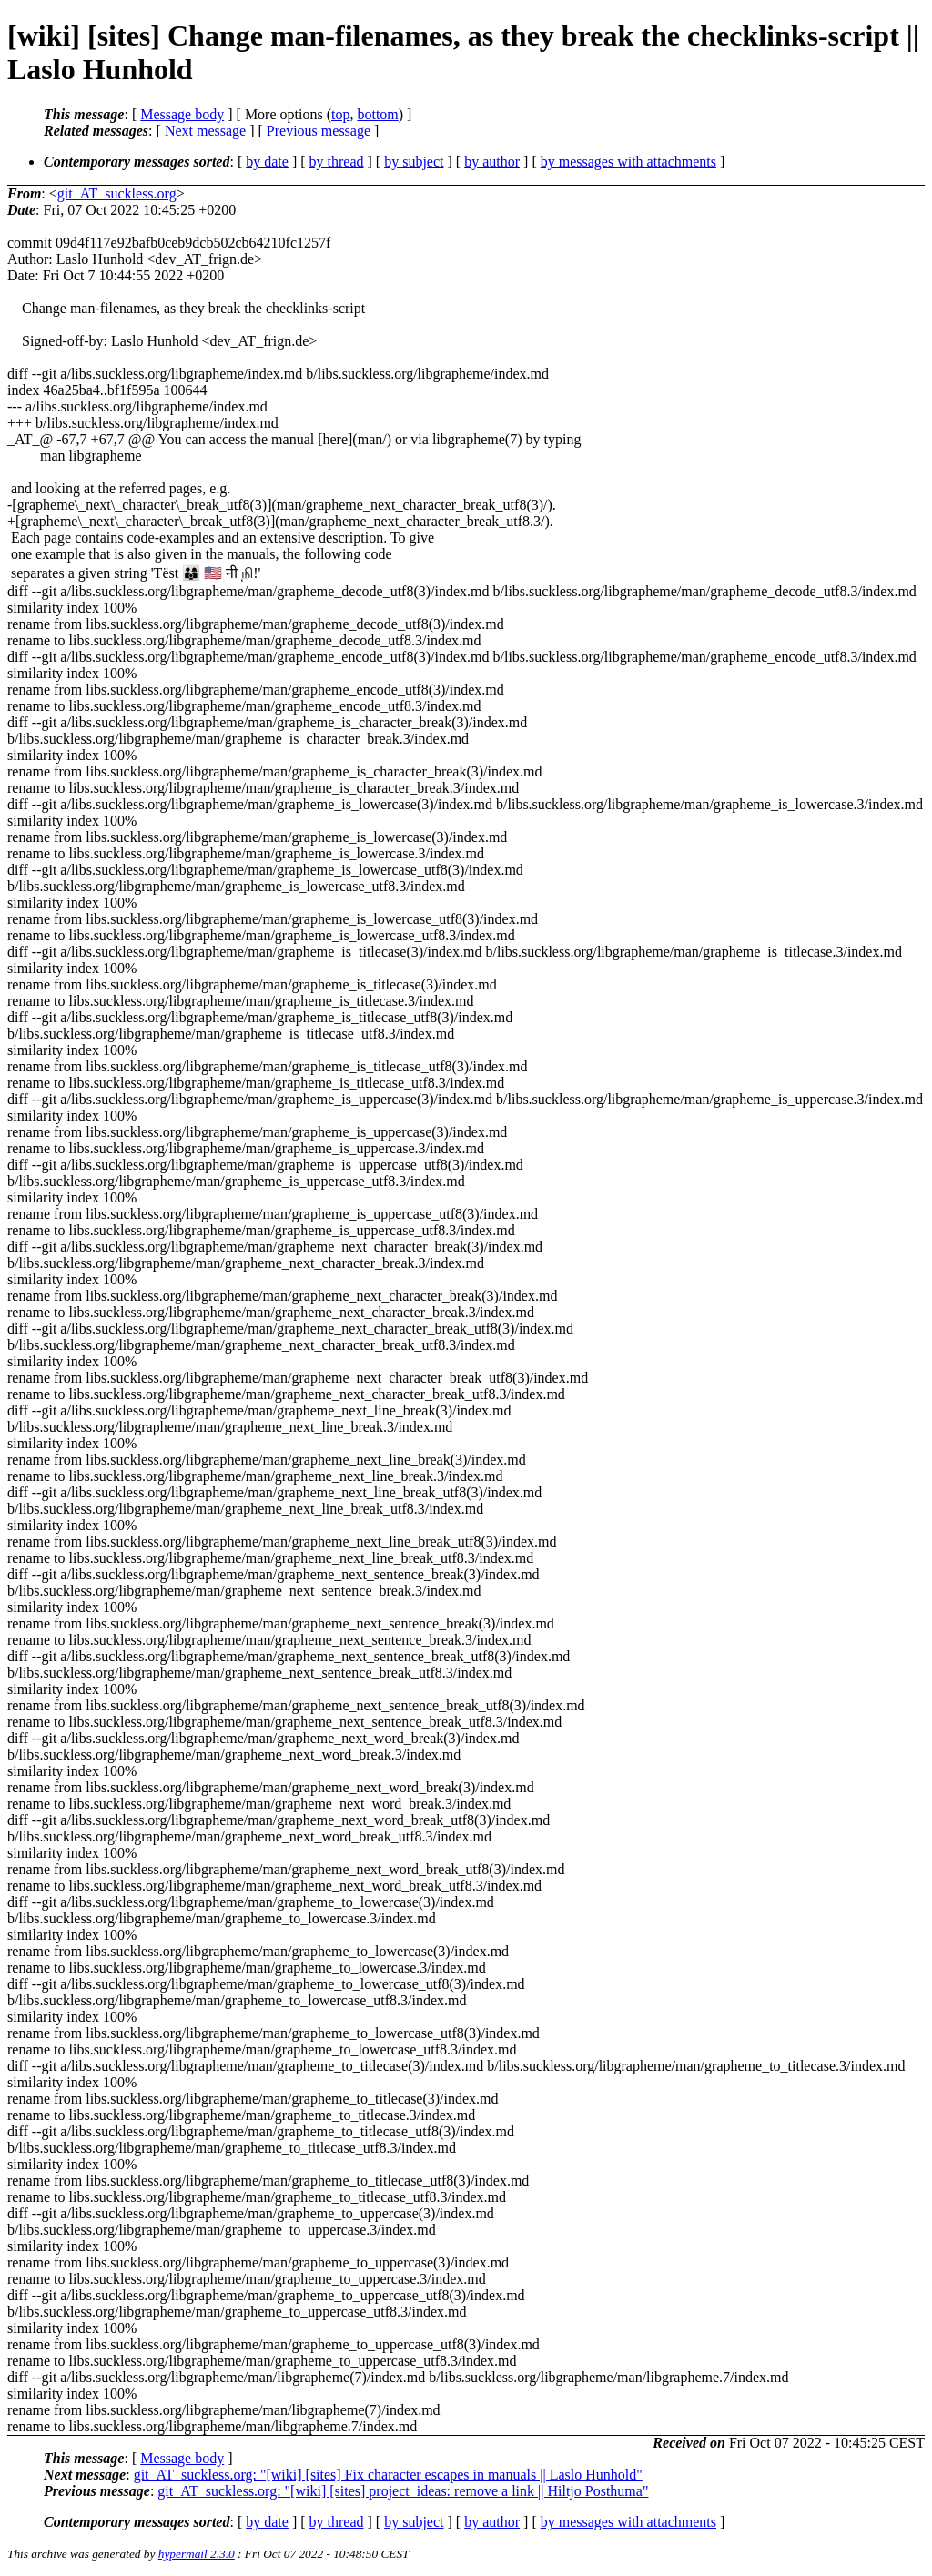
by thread (336, 161)
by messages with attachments (628, 161)
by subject (413, 161)
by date (267, 161)
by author (492, 161)
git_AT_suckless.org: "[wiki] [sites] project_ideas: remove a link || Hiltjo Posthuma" (402, 2491)
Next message (205, 130)
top (340, 114)
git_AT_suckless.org (117, 193)
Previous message (318, 130)
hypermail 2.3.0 (196, 2554)
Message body (182, 114)
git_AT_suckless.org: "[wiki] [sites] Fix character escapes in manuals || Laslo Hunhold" (388, 2474)
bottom (377, 114)
